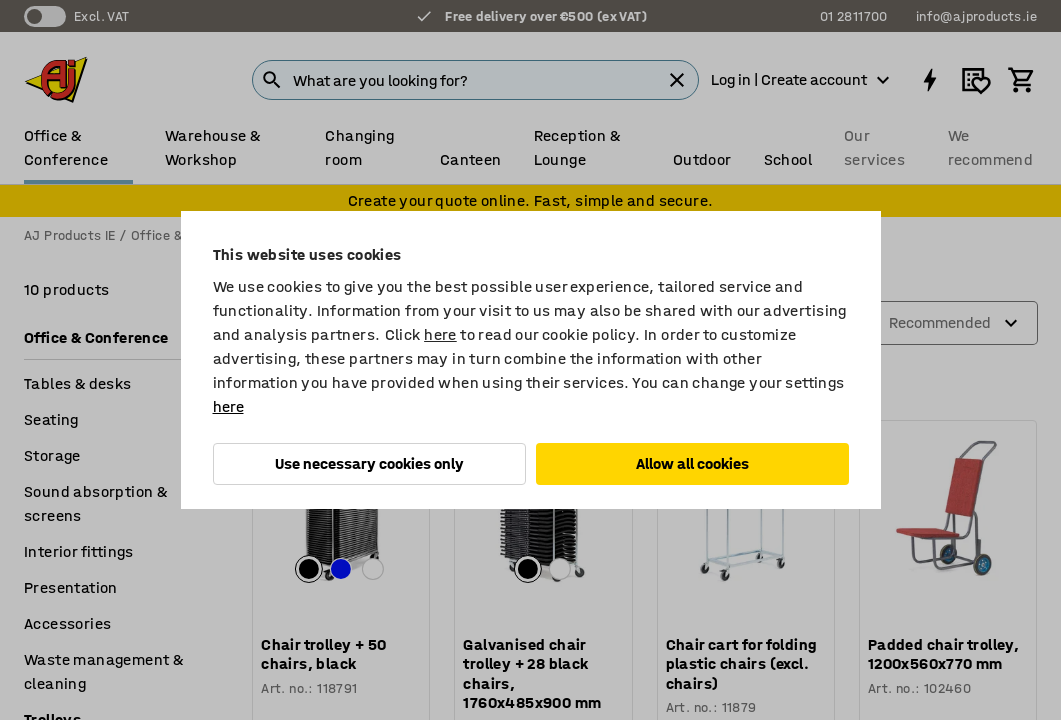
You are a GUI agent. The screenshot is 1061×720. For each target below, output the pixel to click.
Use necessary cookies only (369, 463)
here (440, 334)
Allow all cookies (692, 463)
